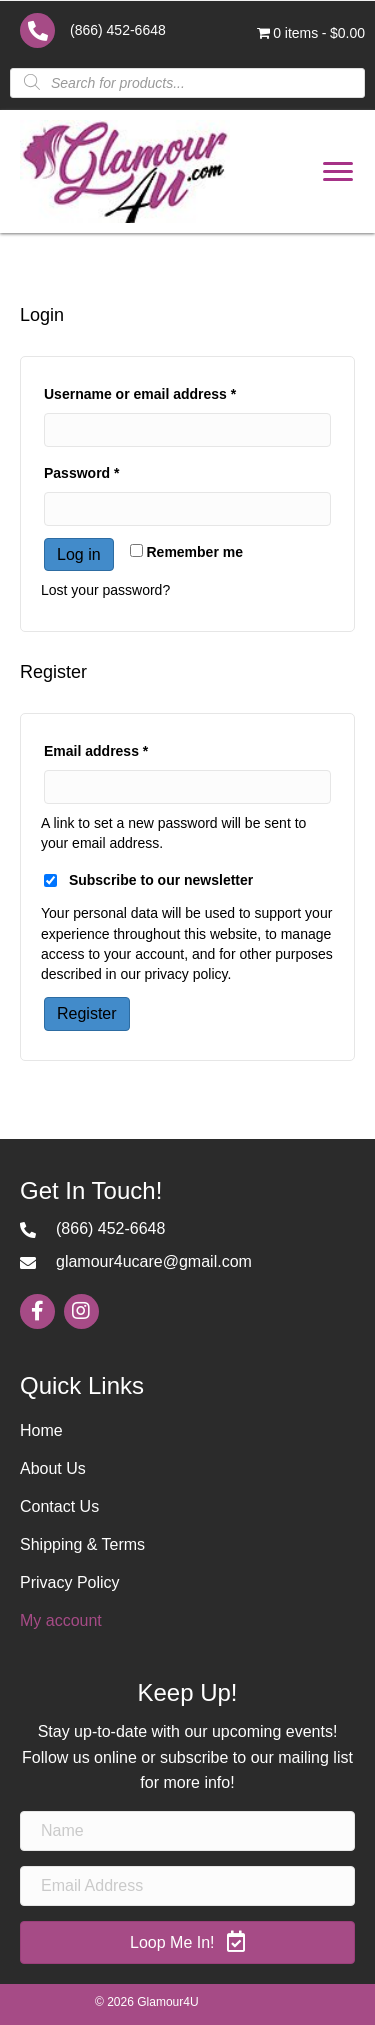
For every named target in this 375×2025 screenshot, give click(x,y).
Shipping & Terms (82, 1544)
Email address (126, 748)
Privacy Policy (70, 1582)
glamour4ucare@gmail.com (154, 1261)
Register (87, 1013)
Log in (79, 554)
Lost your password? (105, 590)
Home (41, 1430)
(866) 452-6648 (118, 30)
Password (111, 470)
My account (61, 1620)
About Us (53, 1468)
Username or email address (170, 391)
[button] (338, 172)
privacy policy (186, 974)
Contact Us (59, 1506)
